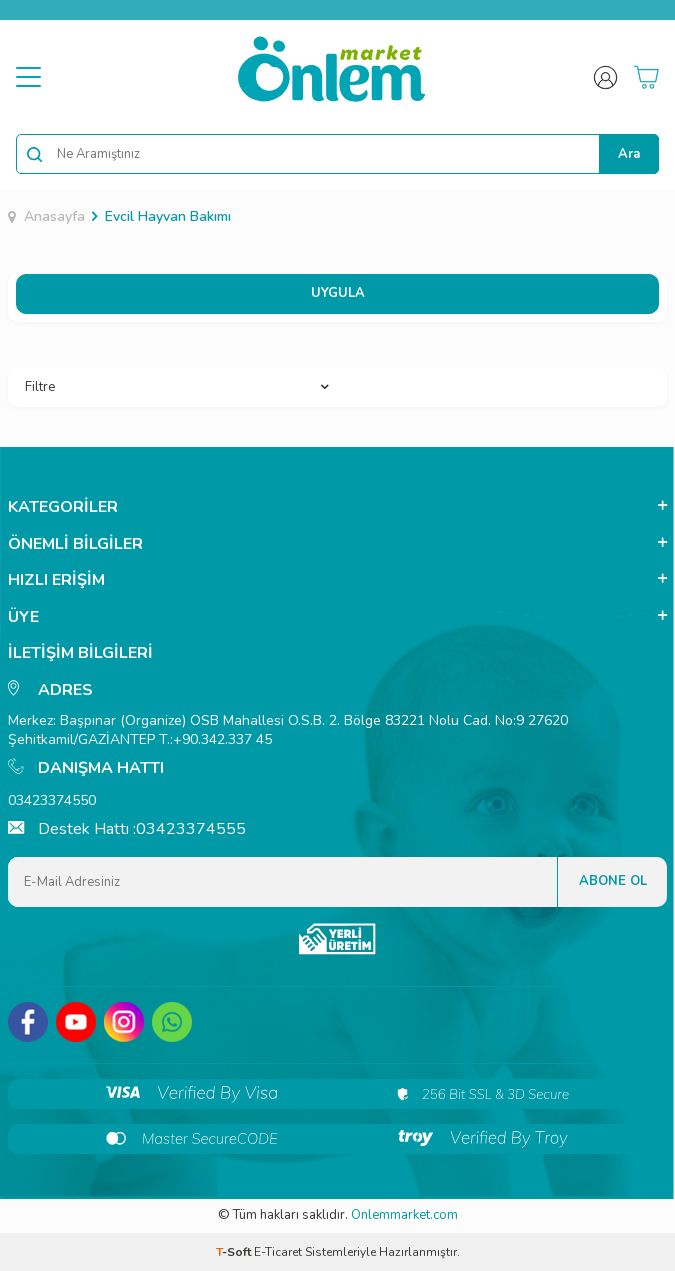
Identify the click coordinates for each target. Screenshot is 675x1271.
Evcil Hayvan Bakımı (168, 217)
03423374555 (191, 829)
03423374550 (52, 800)
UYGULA (338, 293)
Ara (629, 154)
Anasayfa (46, 217)
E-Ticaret (278, 1252)
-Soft (235, 1252)
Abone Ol (613, 881)
